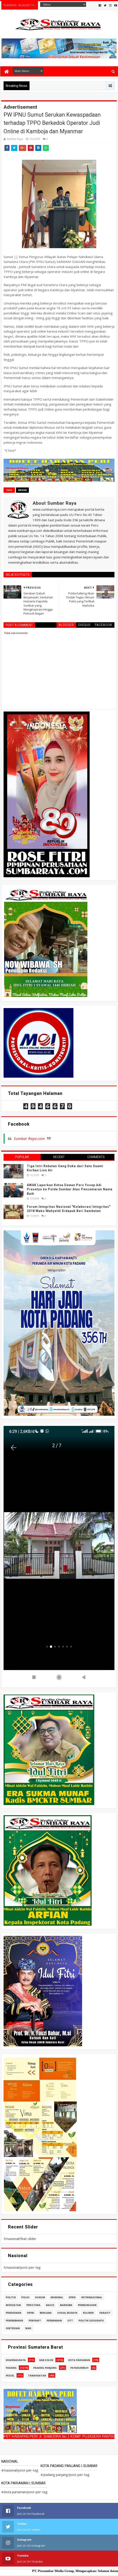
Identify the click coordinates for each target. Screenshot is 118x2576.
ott (70, 2320)
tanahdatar (37, 2375)
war (28, 2328)
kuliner (88, 2312)
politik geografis (91, 2320)
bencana (46, 2312)
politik (11, 2297)
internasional (91, 2297)
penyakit (35, 2320)
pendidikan (13, 2312)
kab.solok (46, 2360)
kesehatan (13, 2305)
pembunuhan (87, 2305)
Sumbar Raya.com (29, 1138)
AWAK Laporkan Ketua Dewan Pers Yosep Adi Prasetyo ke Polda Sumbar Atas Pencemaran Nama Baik (69, 1189)
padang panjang (45, 2367)
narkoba (66, 2305)
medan (22, 490)
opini (30, 2312)
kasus (50, 2305)
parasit (104, 2312)
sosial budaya (67, 2312)
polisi (25, 2297)
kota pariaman (79, 2360)
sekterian (13, 2328)
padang (11, 2367)
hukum (40, 2297)
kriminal (57, 2297)
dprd (72, 2297)
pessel (10, 2375)
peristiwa (33, 2305)
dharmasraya (16, 2360)
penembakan (14, 2320)
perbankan (54, 2320)
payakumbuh (79, 2367)
